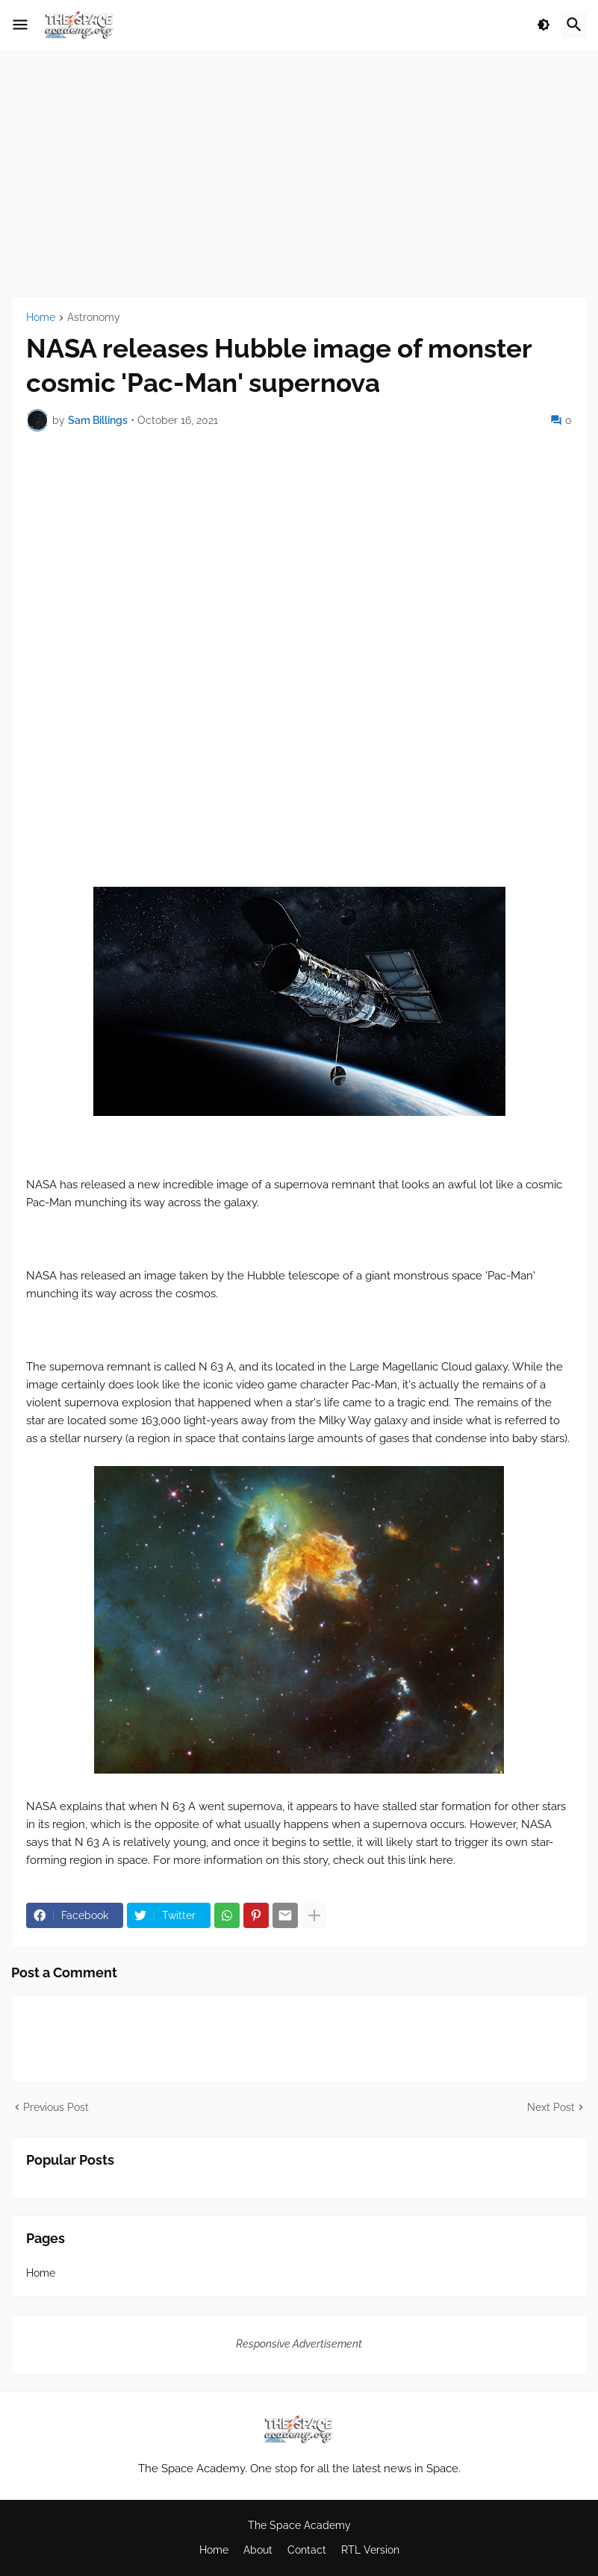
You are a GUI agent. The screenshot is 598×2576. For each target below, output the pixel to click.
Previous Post (56, 2107)
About (257, 2550)
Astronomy (93, 317)
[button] (20, 25)
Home (40, 317)
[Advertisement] (299, 173)
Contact (306, 2550)
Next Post (551, 2107)
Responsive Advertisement (299, 2344)
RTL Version (370, 2550)
